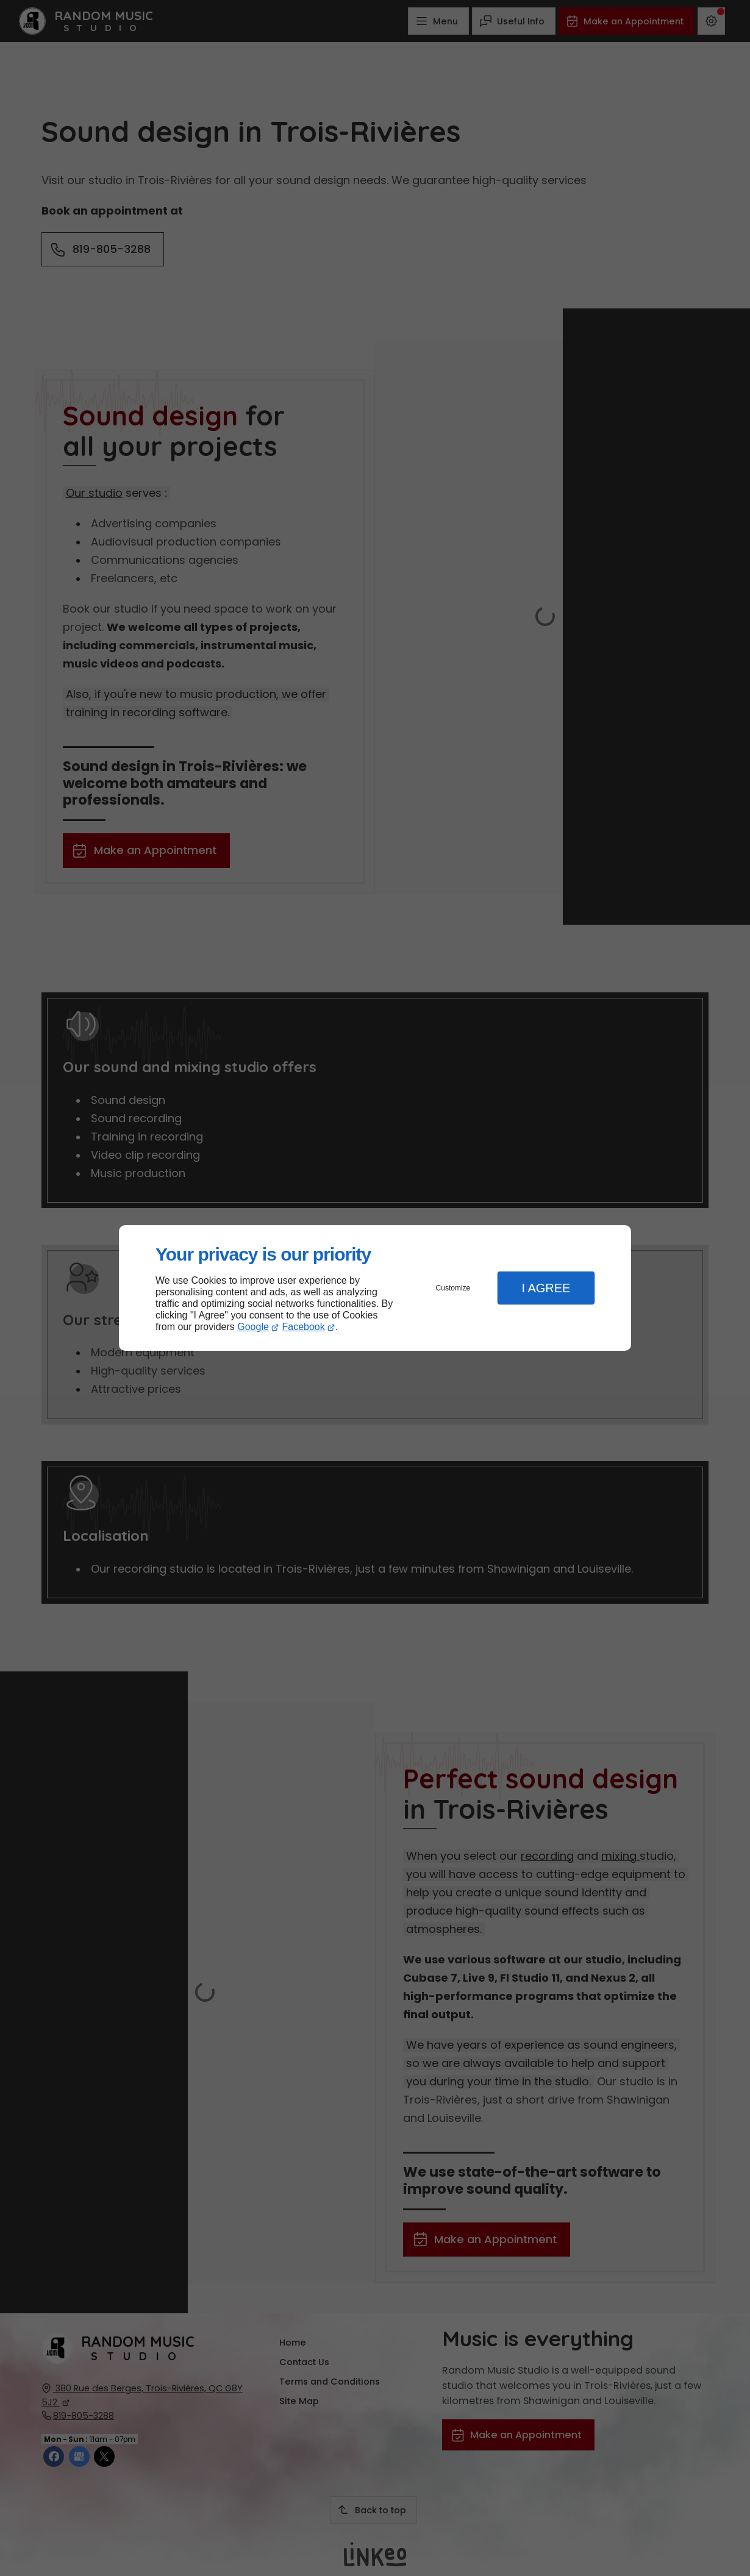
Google (253, 1327)
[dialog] (375, 1288)
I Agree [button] (545, 1288)
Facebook (303, 1327)
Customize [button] (453, 1288)
